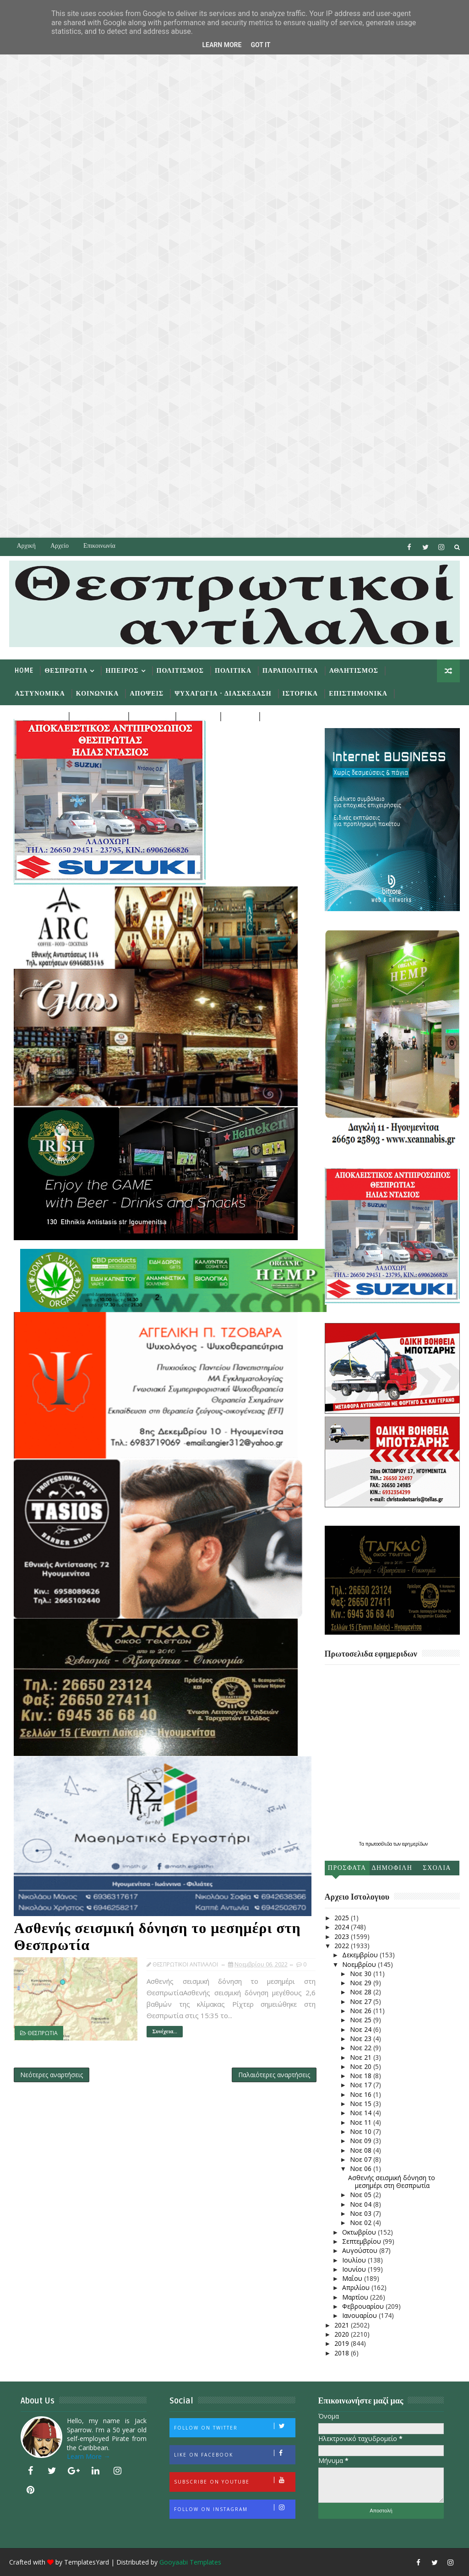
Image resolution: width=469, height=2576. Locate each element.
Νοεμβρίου (360, 1964)
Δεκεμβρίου (361, 1954)
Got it (260, 45)
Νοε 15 (361, 2103)
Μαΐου (353, 2278)
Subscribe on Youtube (234, 2481)
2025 (342, 1917)
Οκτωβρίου (360, 2232)
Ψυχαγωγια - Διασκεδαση (223, 693)
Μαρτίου (356, 2297)
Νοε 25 (361, 2019)
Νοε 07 (361, 2159)
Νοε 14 (361, 2112)
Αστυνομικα (40, 693)
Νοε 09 (361, 2140)
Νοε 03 (361, 2213)
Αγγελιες (151, 716)
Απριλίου (356, 2287)
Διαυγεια (197, 716)
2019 (342, 2343)
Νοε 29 (361, 1982)
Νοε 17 (361, 2084)
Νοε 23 (361, 2038)
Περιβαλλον (38, 716)
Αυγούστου (360, 2250)
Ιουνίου (355, 2269)
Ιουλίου (355, 2260)
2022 (342, 1945)
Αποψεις (147, 693)
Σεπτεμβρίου (362, 2241)
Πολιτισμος (180, 671)
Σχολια (437, 1868)
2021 (342, 2325)
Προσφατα (347, 1868)
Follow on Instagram (234, 2508)
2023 (342, 1936)
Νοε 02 (361, 2222)
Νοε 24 (361, 2029)
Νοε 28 (361, 1991)
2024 (342, 1927)
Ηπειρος (121, 671)
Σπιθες (239, 716)
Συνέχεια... (164, 2031)
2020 (342, 2334)
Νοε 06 (361, 2168)
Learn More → (88, 2456)
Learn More (221, 45)
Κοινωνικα (97, 693)
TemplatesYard (86, 2562)
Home (24, 671)
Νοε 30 (361, 1973)
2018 (342, 2353)
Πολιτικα (233, 671)
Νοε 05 (361, 2194)
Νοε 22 (361, 2047)
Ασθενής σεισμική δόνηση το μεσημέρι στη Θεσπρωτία (157, 1936)
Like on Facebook (234, 2454)
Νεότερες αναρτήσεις (51, 2074)
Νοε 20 (361, 2066)
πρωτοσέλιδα (379, 1844)
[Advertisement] (234, 269)
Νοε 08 (361, 2150)
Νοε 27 (361, 2001)
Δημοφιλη (391, 1868)
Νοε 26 (361, 2010)
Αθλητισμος (353, 671)
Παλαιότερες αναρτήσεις (274, 2074)
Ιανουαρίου (360, 2315)
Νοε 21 (361, 2057)
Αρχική (25, 546)
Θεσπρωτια (65, 671)
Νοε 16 (361, 2094)
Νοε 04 (361, 2204)
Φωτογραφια (287, 716)
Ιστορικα (300, 693)
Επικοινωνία (99, 546)
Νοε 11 (361, 2122)
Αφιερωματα (97, 716)
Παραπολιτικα (290, 671)
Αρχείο (59, 546)
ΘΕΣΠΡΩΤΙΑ (42, 2033)
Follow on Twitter (234, 2427)
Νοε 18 (361, 2075)
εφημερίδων (415, 1844)
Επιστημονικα (358, 693)
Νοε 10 (361, 2131)
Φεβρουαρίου (364, 2306)
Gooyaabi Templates (190, 2562)
